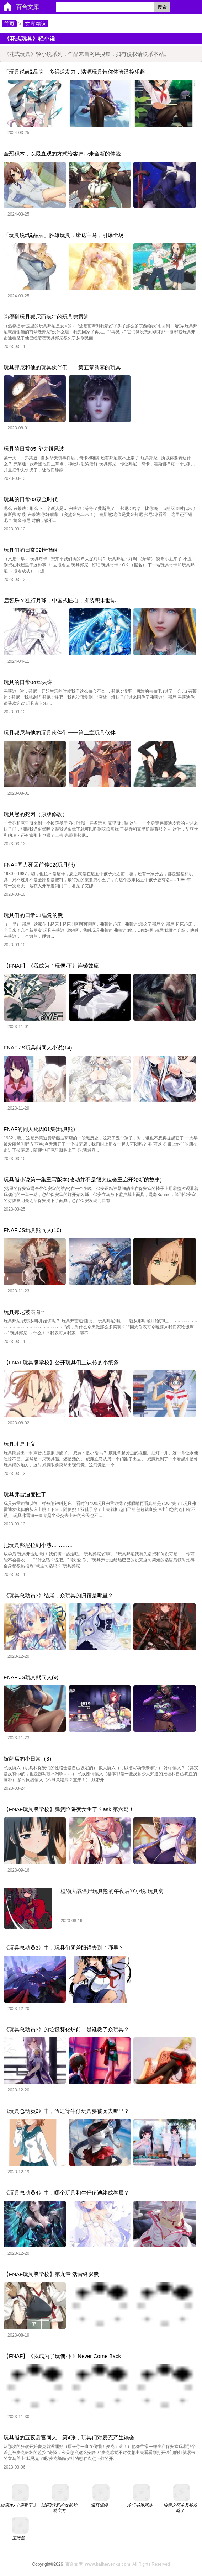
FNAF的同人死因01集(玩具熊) (39, 1129)
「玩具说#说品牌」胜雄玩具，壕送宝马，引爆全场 (64, 235)
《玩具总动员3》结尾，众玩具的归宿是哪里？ (58, 1595)
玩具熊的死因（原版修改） (36, 814)
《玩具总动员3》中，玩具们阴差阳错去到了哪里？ (64, 1948)
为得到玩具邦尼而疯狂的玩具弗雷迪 (46, 317)
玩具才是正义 (20, 1444)
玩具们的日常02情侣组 (31, 550)
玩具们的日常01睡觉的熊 (33, 915)
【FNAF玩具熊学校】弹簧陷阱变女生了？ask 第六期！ (69, 1809)
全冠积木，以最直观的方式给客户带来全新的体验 (62, 153)
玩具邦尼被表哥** (24, 1312)
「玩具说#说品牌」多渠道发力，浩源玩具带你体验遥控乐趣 (74, 72)
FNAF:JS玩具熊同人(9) (31, 1677)
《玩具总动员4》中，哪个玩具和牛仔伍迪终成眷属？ (66, 2193)
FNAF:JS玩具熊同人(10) (33, 1230)
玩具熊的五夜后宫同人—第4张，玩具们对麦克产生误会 (69, 2437)
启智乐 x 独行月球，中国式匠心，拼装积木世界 (60, 600)
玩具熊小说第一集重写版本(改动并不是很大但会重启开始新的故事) (83, 1179)
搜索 (162, 7)
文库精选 (35, 24)
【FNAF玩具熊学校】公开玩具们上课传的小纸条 (61, 1362)
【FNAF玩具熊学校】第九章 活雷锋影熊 (51, 2274)
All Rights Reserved (116, 2564)
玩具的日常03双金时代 (31, 499)
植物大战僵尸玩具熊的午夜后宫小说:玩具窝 (111, 1891)
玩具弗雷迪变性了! (26, 1494)
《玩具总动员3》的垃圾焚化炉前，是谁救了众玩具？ (66, 2029)
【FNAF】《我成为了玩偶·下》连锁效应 (51, 966)
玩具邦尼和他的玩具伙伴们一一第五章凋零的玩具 (62, 367)
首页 (9, 24)
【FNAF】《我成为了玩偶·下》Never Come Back (62, 2356)
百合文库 (27, 7)
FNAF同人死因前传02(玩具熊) (39, 865)
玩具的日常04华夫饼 (28, 682)
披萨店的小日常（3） (29, 1759)
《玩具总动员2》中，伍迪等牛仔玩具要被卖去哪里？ (66, 2111)
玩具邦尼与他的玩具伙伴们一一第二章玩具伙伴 (60, 733)
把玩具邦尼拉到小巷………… (38, 1545)
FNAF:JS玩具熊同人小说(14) (38, 1047)
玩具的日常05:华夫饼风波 (34, 449)
